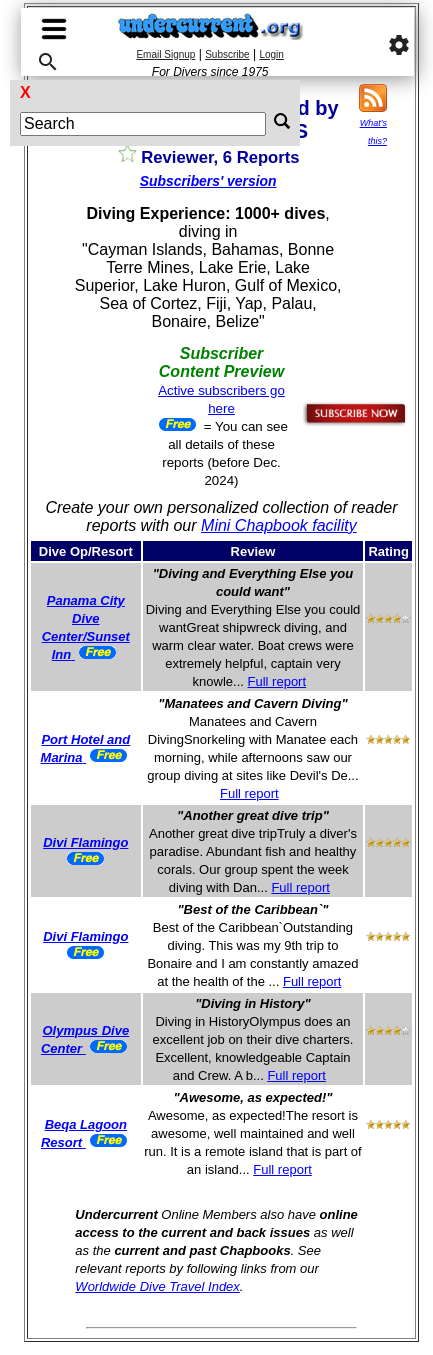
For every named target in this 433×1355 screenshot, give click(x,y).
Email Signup (165, 54)
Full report (277, 681)
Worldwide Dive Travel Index (157, 1286)
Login (271, 54)
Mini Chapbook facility (279, 525)
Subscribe (227, 54)
